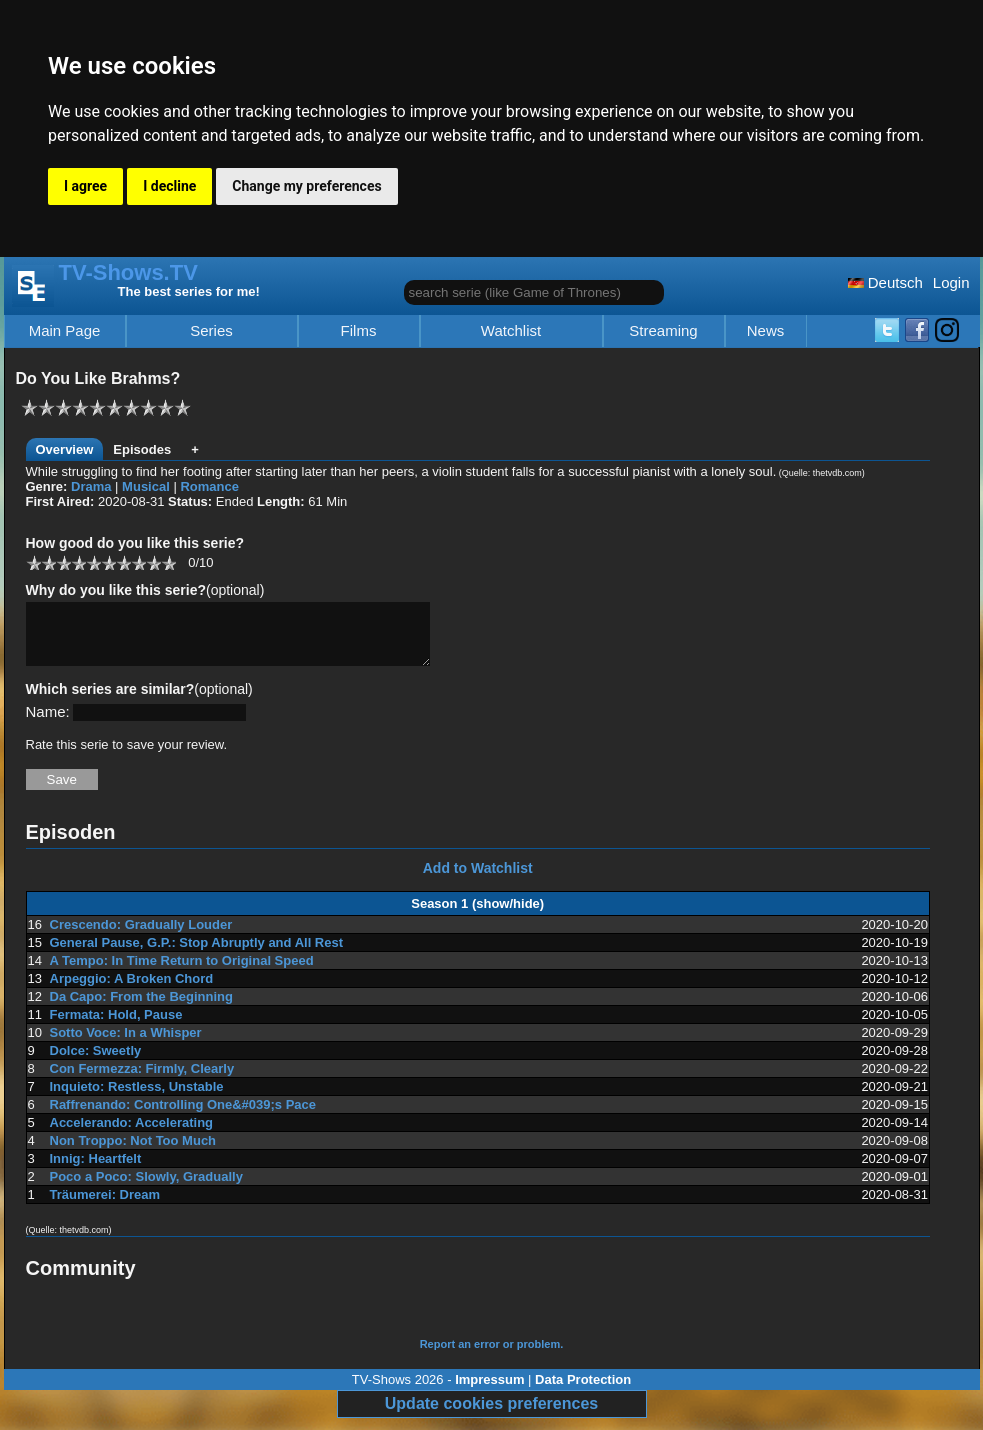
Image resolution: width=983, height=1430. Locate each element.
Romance (209, 486)
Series (211, 331)
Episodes (142, 449)
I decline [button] (169, 186)
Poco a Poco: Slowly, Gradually (146, 1188)
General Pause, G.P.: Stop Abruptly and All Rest (197, 954)
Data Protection (583, 1391)
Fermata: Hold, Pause (116, 1026)
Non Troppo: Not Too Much (133, 1152)
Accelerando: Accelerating (132, 1134)
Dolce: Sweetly (96, 1062)
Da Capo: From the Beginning (141, 1008)
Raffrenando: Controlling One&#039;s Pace (183, 1116)
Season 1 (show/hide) (477, 915)
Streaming (663, 331)
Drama (91, 486)
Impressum (489, 1391)
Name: (48, 723)
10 (168, 562)
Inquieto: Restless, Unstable (137, 1098)
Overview (65, 449)
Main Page (65, 331)
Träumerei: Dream (105, 1206)
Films (359, 331)
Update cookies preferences (491, 1415)
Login (951, 282)
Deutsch (885, 282)
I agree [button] (85, 186)
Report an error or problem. (492, 1356)
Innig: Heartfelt (96, 1170)
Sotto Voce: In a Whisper (126, 1044)
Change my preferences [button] (306, 186)
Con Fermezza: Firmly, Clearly (142, 1080)
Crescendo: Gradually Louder (141, 936)
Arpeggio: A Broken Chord (132, 990)
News (766, 331)
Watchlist (511, 331)
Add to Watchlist (478, 880)
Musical (146, 486)
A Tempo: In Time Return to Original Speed (182, 972)
